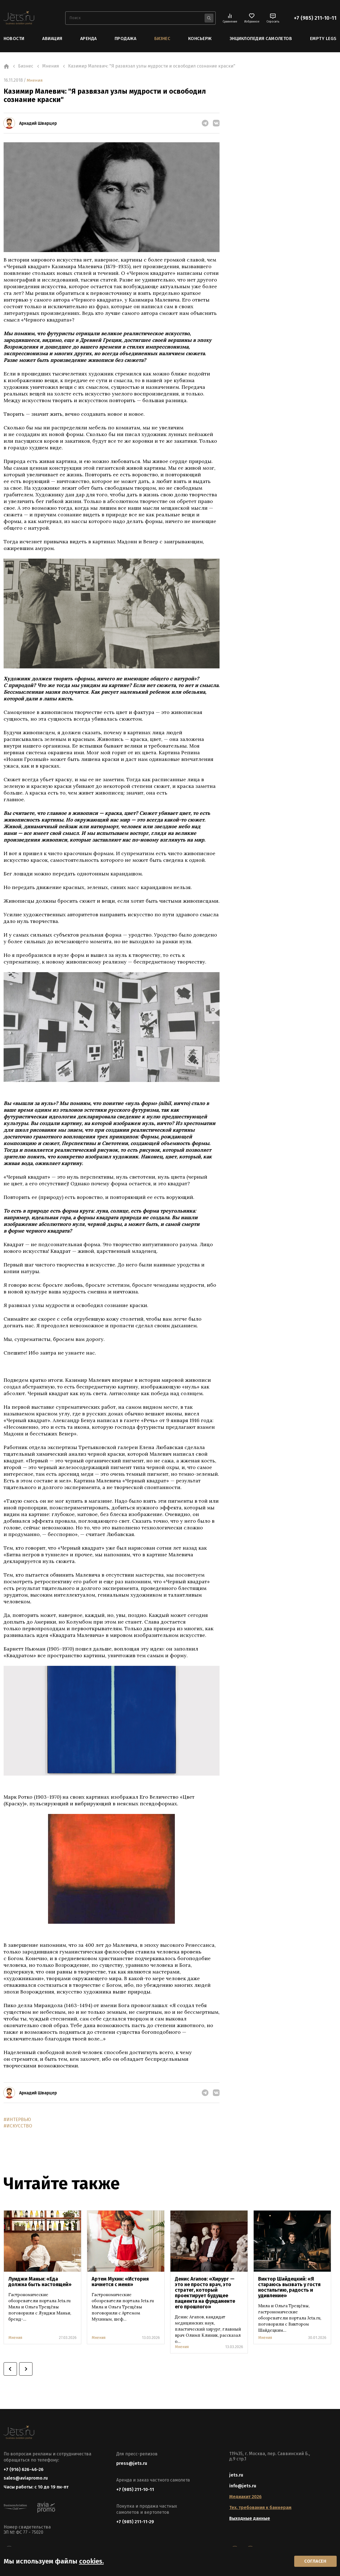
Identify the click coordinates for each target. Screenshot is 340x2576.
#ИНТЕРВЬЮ (18, 2119)
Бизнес (162, 38)
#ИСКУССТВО (19, 2126)
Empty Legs (323, 38)
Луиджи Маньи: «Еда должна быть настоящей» (40, 2282)
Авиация (52, 38)
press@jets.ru (131, 2463)
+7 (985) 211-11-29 (135, 2522)
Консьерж (200, 38)
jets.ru (236, 2475)
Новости (14, 38)
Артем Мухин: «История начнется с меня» (120, 2282)
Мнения (35, 80)
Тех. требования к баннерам (260, 2507)
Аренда (88, 38)
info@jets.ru (242, 2486)
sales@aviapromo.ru (26, 2479)
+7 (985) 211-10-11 (315, 18)
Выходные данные (249, 2518)
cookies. (91, 2560)
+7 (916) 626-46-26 (24, 2469)
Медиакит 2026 (245, 2497)
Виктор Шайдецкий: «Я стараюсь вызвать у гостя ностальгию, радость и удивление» (289, 2287)
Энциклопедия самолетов (261, 38)
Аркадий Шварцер (38, 123)
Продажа (125, 38)
